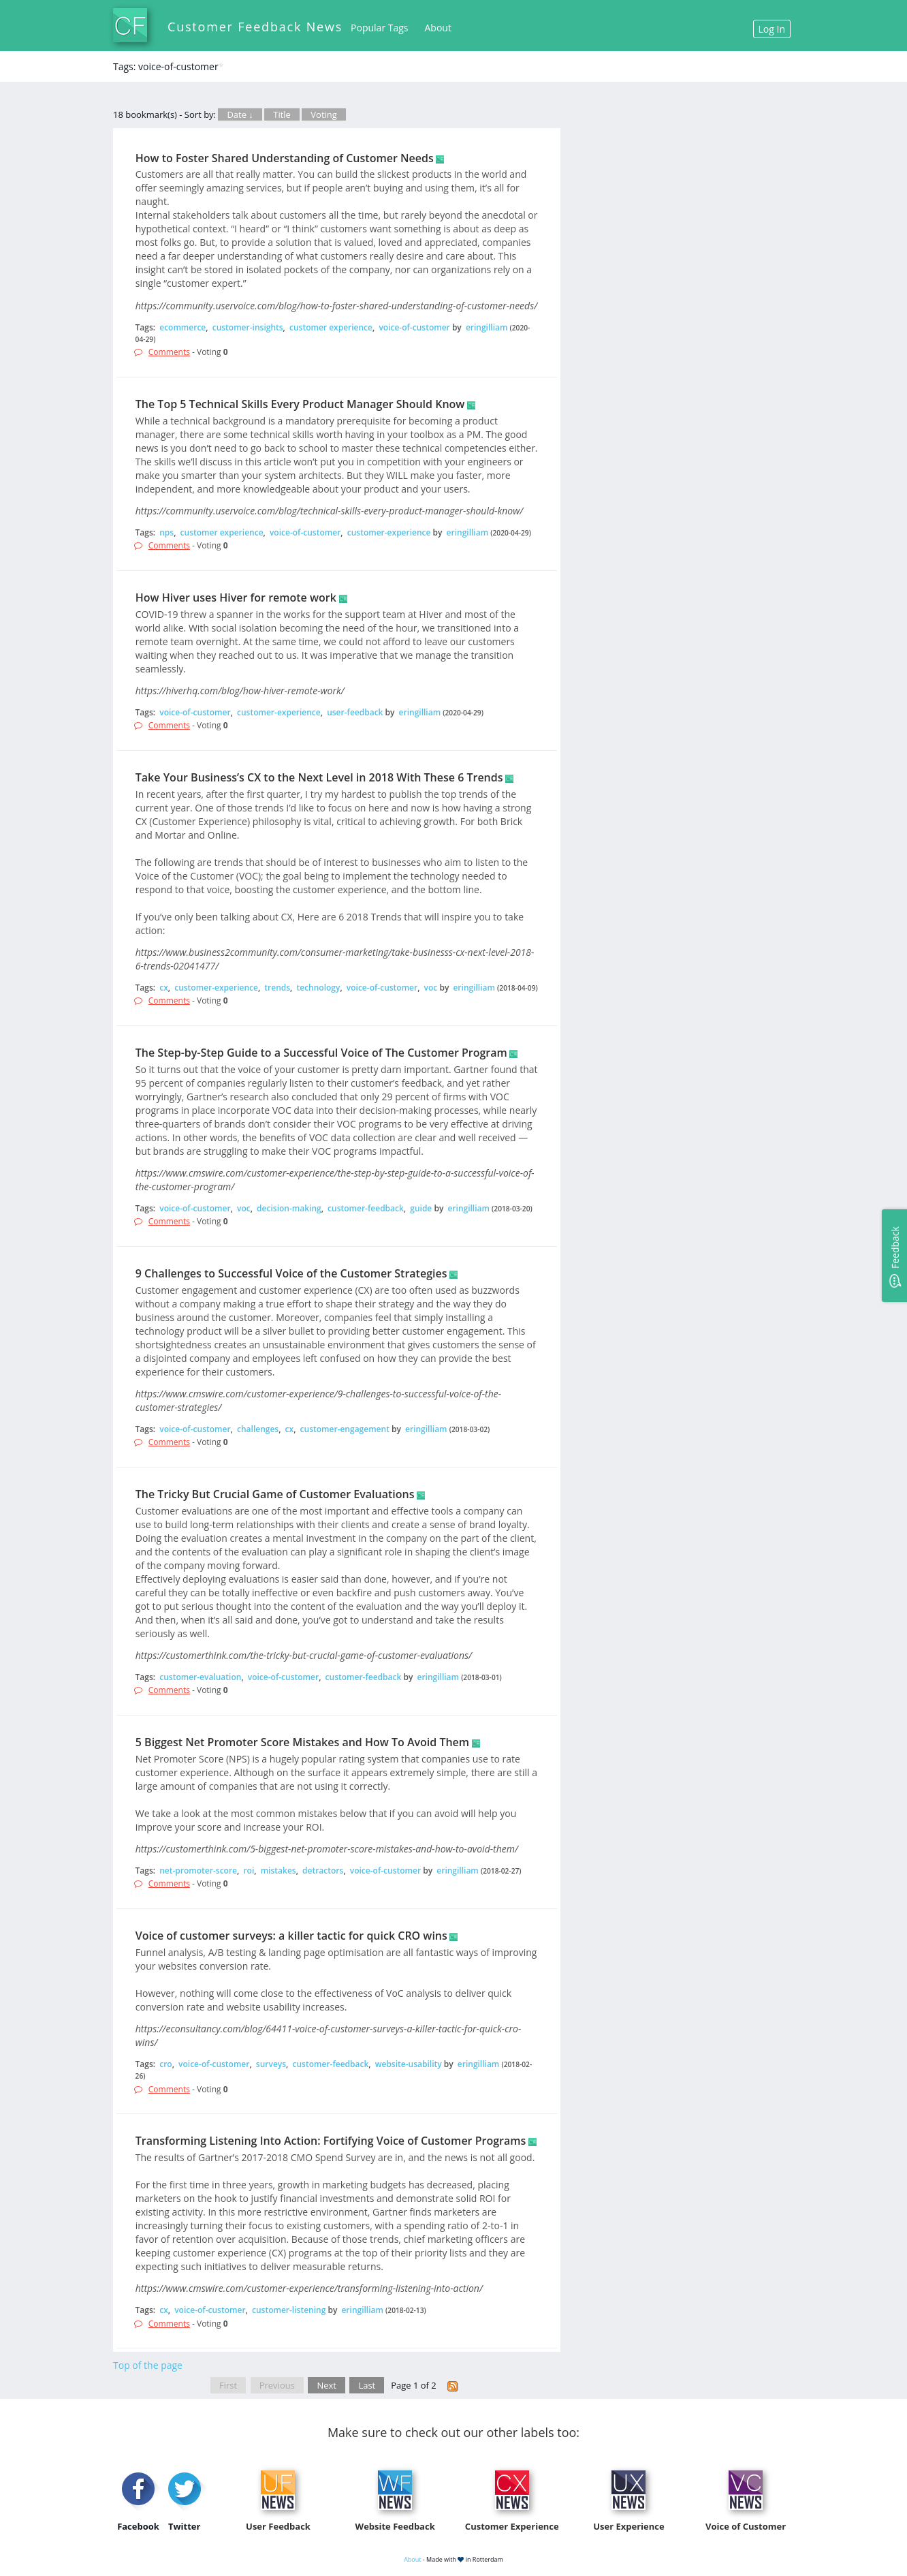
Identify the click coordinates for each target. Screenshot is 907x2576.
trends (277, 987)
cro (165, 2064)
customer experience (330, 327)
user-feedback (355, 712)
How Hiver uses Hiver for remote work (236, 597)
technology (318, 987)
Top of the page (147, 2365)
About (438, 27)
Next (326, 2385)
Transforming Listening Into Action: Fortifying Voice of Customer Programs (331, 2140)
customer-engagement (344, 1429)
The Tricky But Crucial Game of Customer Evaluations (275, 1494)
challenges (258, 1429)
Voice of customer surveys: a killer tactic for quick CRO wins (291, 1935)
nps (166, 532)
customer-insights (247, 327)
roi (248, 1870)
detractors (322, 1870)
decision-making (289, 1208)
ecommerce (182, 327)
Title (282, 114)
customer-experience (389, 532)
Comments (169, 352)
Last (366, 2385)
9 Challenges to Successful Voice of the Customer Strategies (291, 1273)
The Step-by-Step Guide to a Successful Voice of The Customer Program (321, 1052)
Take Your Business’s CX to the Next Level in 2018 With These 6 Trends (319, 777)
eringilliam (487, 327)
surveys (271, 2064)
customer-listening (288, 2310)
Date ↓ (240, 114)
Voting (324, 114)
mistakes (278, 1870)
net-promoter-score (198, 1870)
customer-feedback (366, 1208)
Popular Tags (379, 27)
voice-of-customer (414, 327)
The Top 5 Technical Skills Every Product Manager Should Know (300, 404)
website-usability (408, 2064)
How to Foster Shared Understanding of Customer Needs (285, 158)
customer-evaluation (200, 1677)
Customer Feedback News (255, 26)
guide (421, 1208)
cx (163, 987)
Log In (772, 28)
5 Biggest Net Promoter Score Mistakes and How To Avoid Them (302, 1742)
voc (431, 987)
